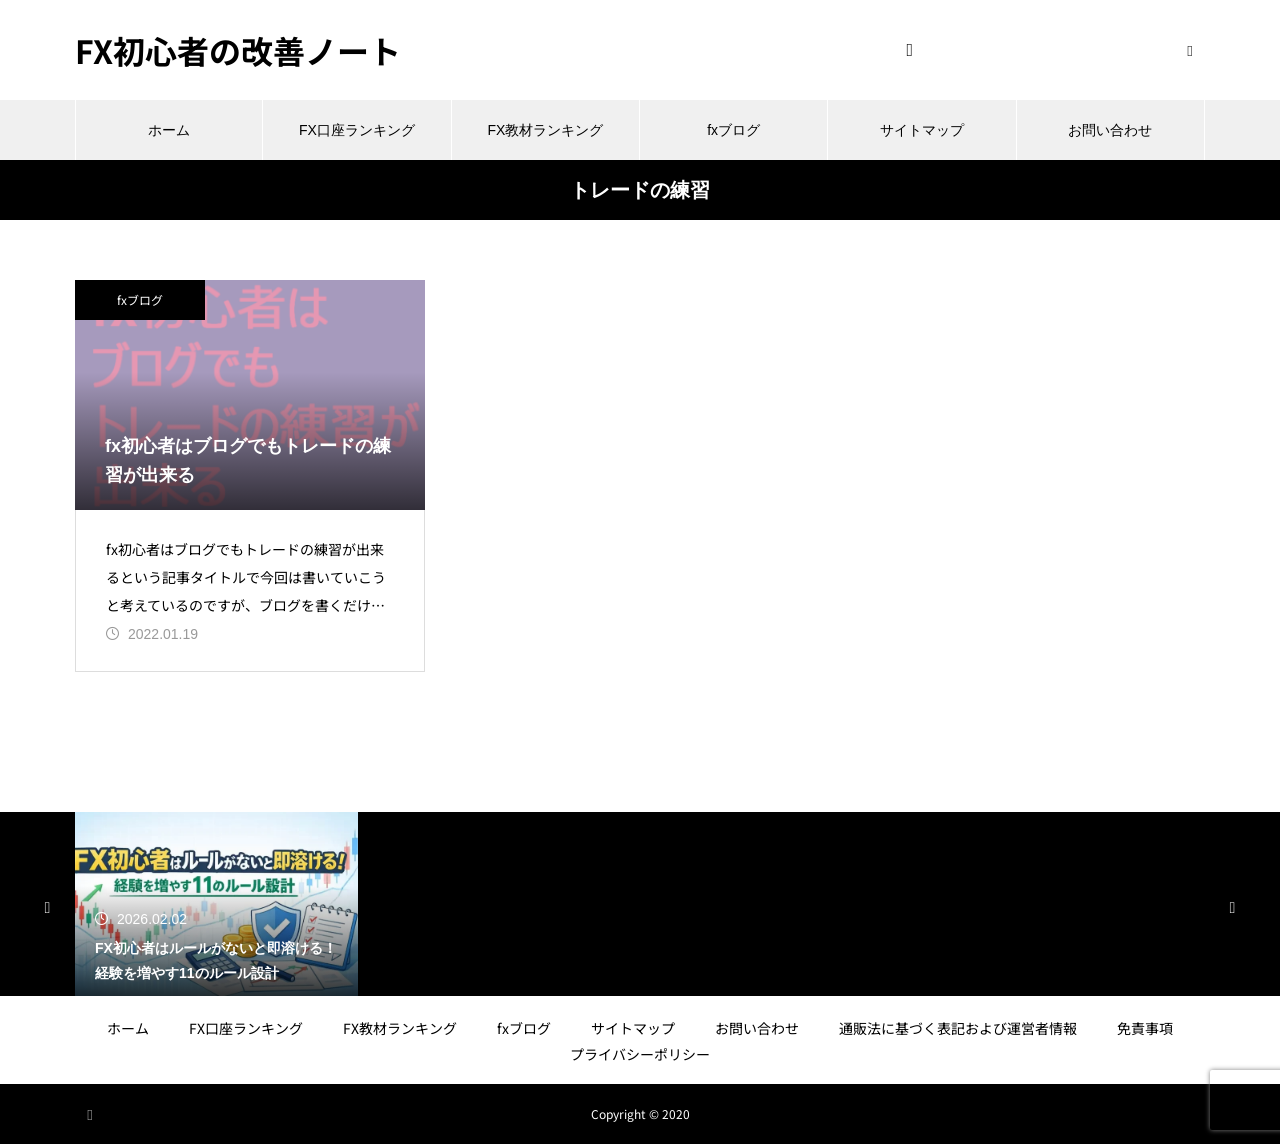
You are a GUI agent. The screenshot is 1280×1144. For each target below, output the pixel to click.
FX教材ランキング (545, 130)
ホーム (169, 130)
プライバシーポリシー (640, 1054)
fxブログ (733, 130)
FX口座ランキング (357, 130)
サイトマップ (922, 130)
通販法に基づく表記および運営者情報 (958, 1028)
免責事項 (1145, 1028)
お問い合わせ (1110, 130)
